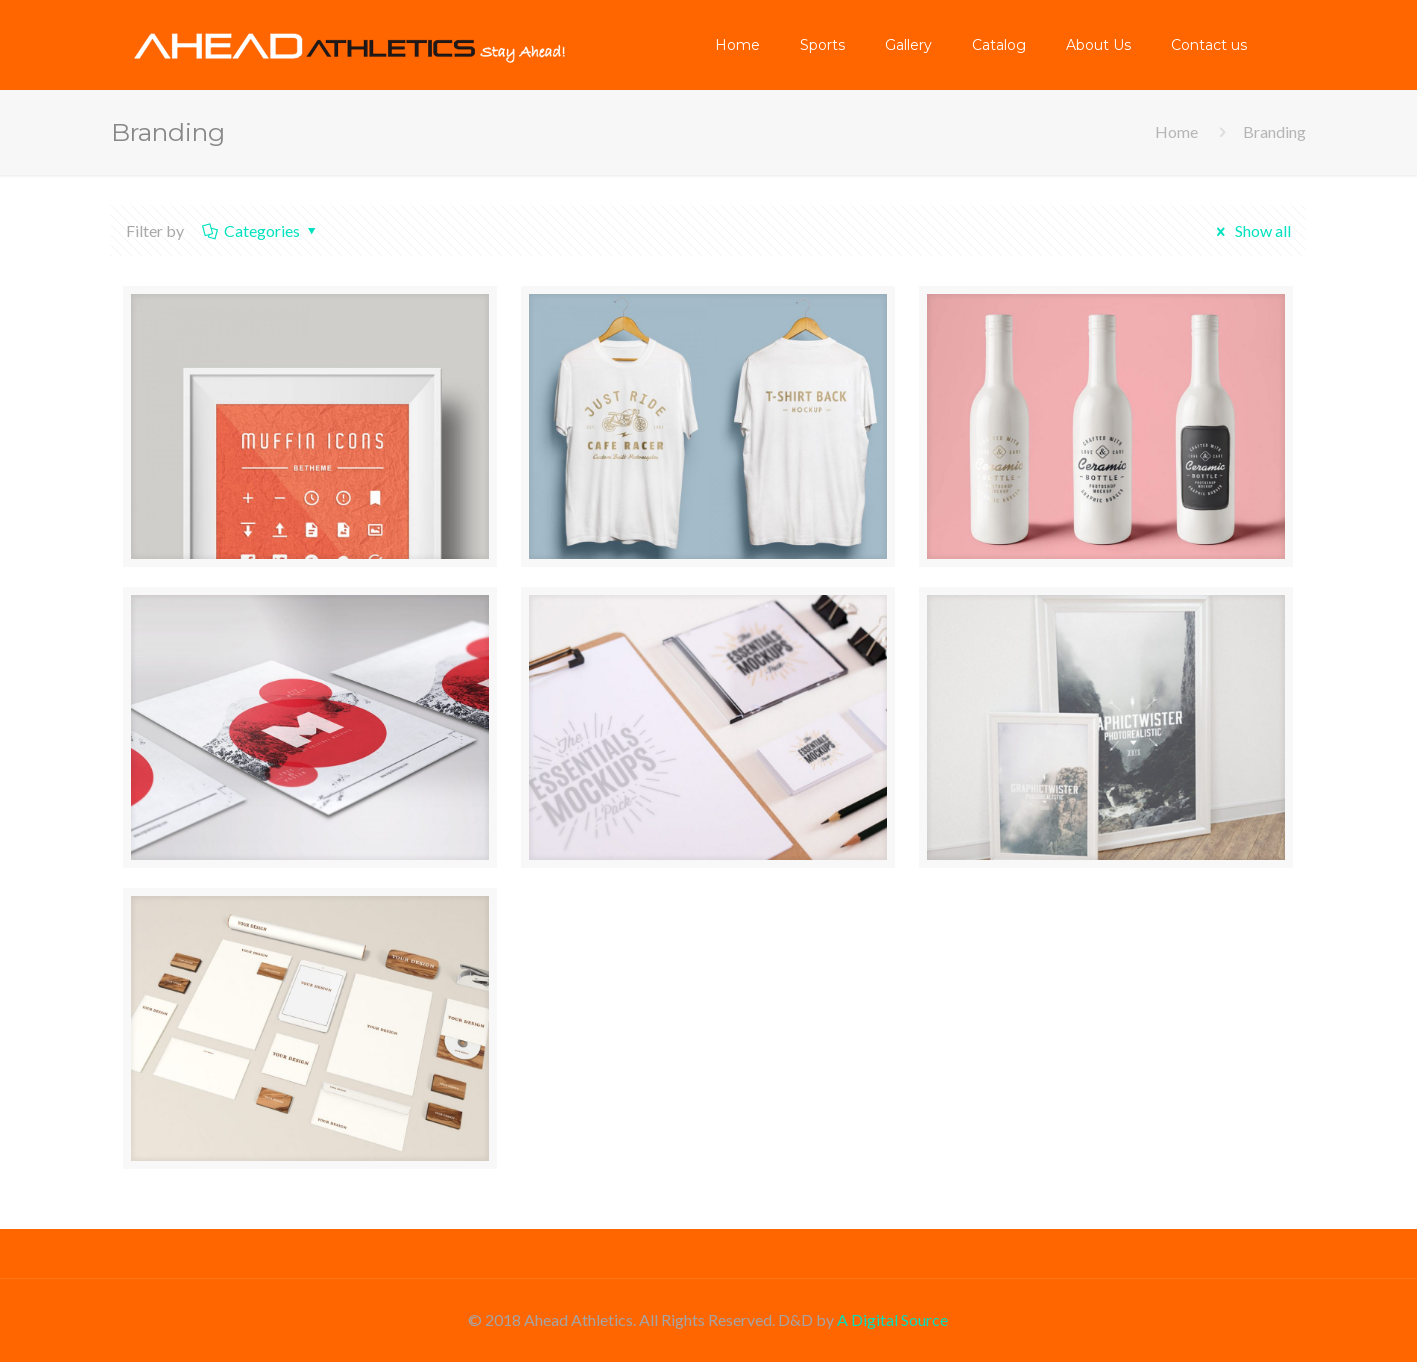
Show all (1250, 230)
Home (1176, 131)
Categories (261, 230)
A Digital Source (892, 1319)
